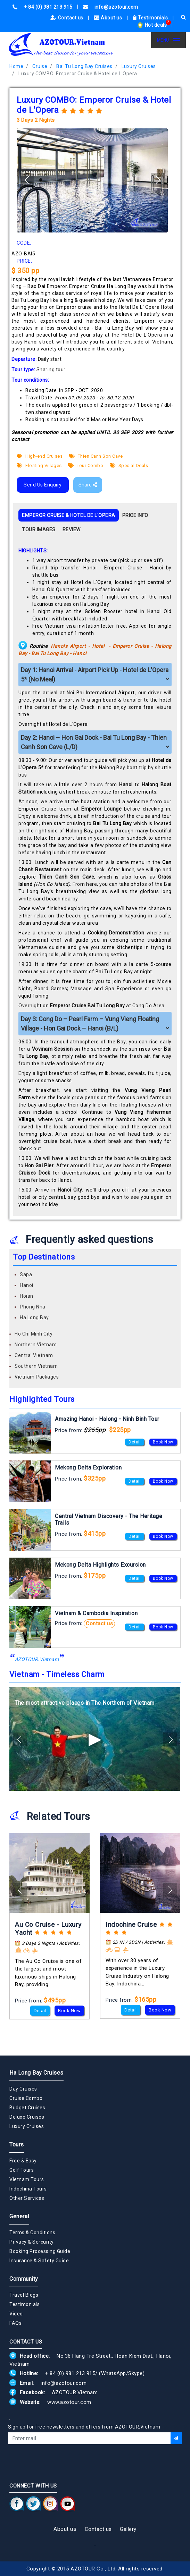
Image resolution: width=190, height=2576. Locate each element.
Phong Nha (33, 1307)
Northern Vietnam (36, 1344)
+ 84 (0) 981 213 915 (70, 2373)
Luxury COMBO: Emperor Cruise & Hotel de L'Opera (77, 73)
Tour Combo (85, 465)
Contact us (67, 17)
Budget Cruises (27, 2107)
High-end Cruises (40, 456)
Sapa (26, 1274)
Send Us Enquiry (43, 485)
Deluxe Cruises (26, 2117)
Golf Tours (21, 2170)
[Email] (89, 2438)
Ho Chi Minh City (33, 1334)
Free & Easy (23, 2160)
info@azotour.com (63, 2383)
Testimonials (151, 17)
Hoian (26, 1296)
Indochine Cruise (131, 1925)
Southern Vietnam (36, 1366)
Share (88, 485)
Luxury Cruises (139, 66)
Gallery (128, 2529)
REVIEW (72, 529)
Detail (135, 1442)
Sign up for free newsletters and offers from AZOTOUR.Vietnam (84, 2427)
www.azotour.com (69, 2402)
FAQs (15, 2323)
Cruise (39, 66)
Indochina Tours (28, 2189)
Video (16, 2313)
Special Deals (129, 465)
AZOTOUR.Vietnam (37, 1659)
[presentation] (61, 2462)
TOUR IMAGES (39, 529)
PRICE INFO (135, 515)
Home (16, 66)
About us (108, 17)
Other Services (26, 2198)
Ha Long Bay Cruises (36, 2072)
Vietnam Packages (37, 1377)
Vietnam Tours (26, 2179)
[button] (158, 180)
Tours (16, 2144)
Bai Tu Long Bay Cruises (84, 66)
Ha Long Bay (34, 1317)
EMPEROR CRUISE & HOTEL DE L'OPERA (68, 515)
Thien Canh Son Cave (96, 456)
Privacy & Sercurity (31, 2242)
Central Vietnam (34, 1355)
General (19, 2216)
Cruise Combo (25, 2098)
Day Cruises (23, 2089)
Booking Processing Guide (39, 2251)
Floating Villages (39, 465)
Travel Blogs (23, 2295)
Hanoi (26, 1285)
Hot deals (152, 25)
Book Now (163, 1442)
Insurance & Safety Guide (39, 2260)
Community (23, 2279)
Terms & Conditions (32, 2232)
